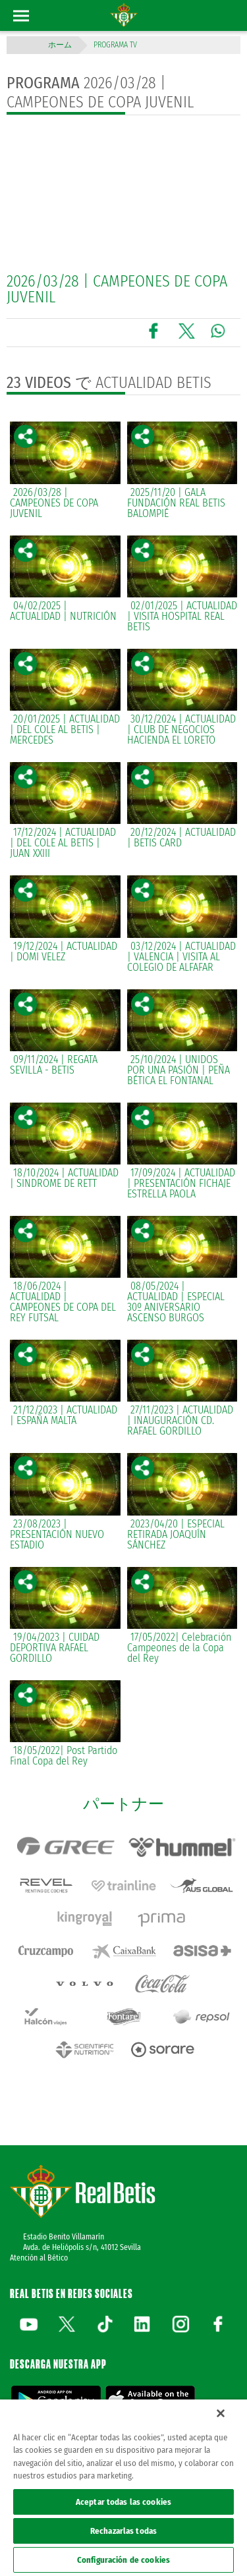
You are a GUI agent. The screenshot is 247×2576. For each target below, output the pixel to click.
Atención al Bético (39, 2257)
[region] (123, 2487)
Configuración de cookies (123, 2560)
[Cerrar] (221, 2413)
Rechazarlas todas (123, 2531)
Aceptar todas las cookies (123, 2502)
